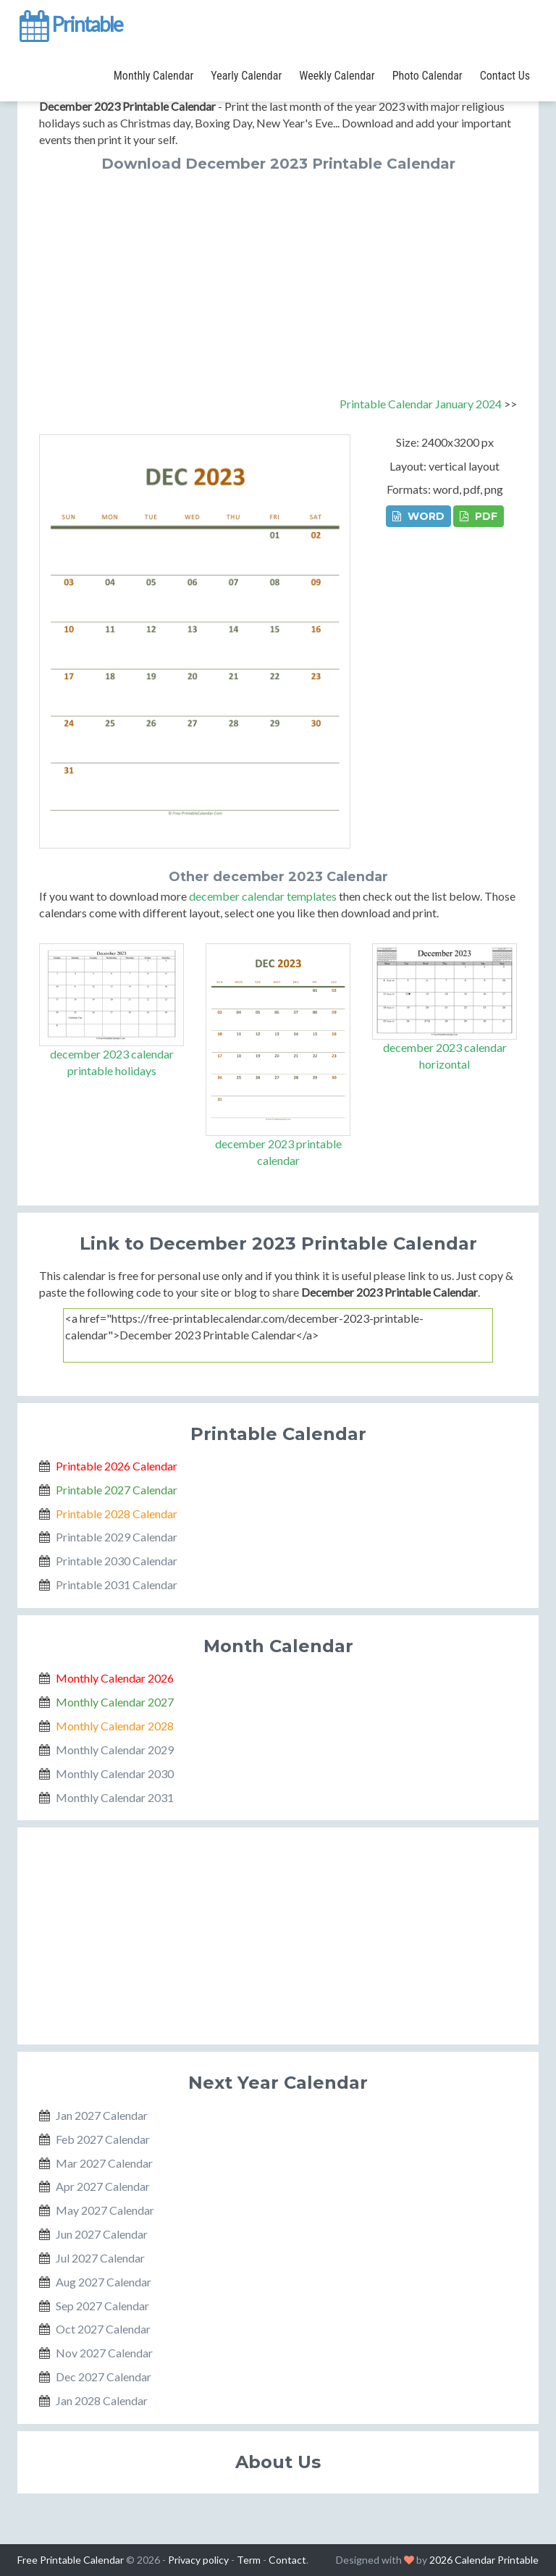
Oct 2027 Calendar (103, 2329)
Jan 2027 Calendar (102, 2115)
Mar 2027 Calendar (104, 2163)
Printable (69, 25)
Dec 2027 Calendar (103, 2376)
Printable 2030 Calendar (116, 1560)
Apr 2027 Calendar (103, 2186)
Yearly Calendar (246, 76)
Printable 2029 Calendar (116, 1537)
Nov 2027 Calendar (104, 2353)
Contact (287, 2560)
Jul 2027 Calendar (100, 2258)
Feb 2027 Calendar (103, 2139)
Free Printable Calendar (70, 2560)
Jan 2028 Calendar (102, 2400)
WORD (418, 516)
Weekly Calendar (336, 76)
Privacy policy (198, 2560)
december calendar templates (263, 896)
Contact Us (505, 76)
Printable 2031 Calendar (116, 1584)
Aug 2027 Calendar (103, 2282)
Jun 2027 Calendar (102, 2234)
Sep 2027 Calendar (102, 2305)
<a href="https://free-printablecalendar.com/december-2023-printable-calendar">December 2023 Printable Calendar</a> (278, 1335)
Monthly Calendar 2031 (115, 1797)
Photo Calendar (427, 76)
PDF (478, 516)
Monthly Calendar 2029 (115, 1749)
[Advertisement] (278, 280)
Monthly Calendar (153, 76)
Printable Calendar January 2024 (421, 404)
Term (249, 2560)
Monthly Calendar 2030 (115, 1773)
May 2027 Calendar (105, 2210)
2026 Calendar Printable (484, 2560)
